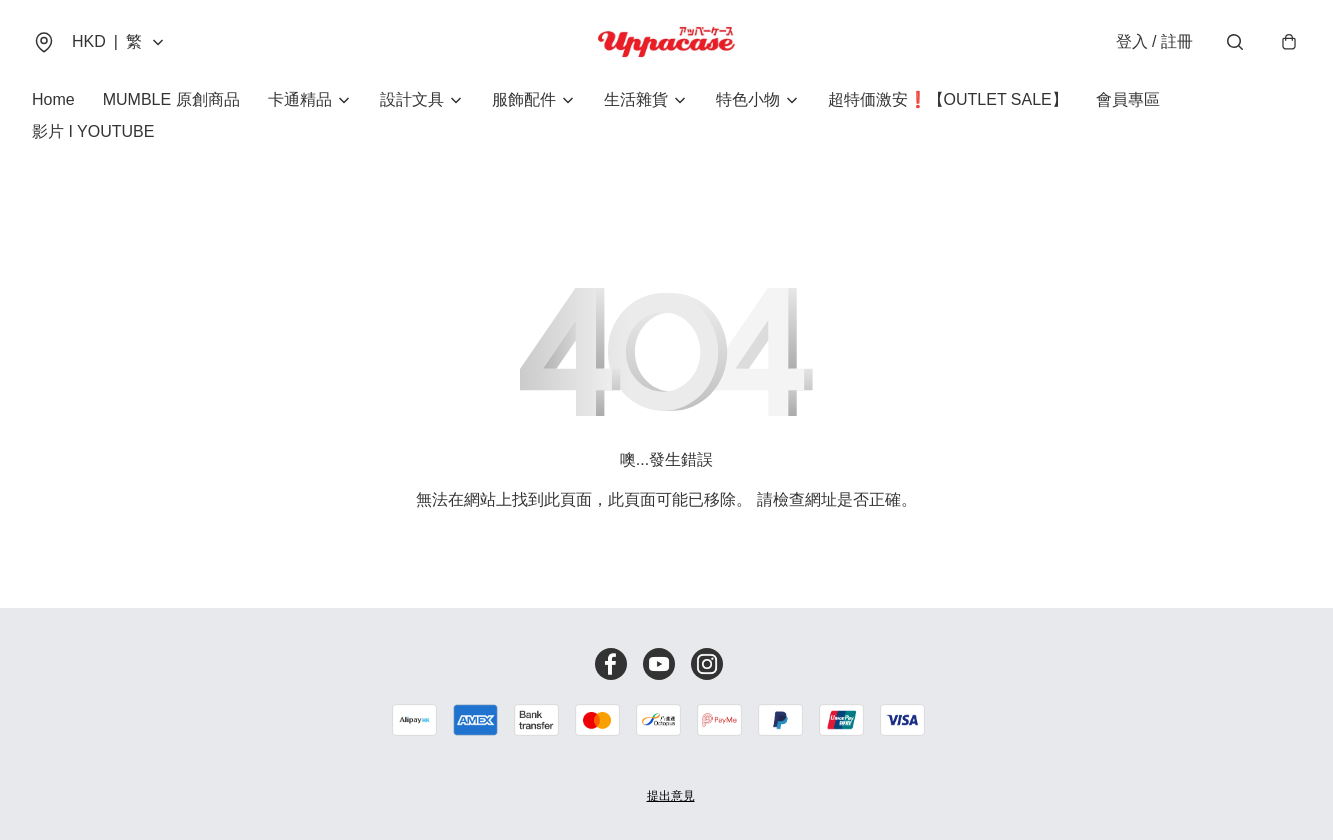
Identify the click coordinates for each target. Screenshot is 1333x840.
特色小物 (748, 99)
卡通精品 (300, 99)
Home (53, 99)
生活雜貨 (636, 99)
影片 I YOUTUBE (93, 131)
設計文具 (412, 99)
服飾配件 (524, 99)
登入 (1154, 41)
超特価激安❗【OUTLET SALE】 (948, 99)
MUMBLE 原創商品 (171, 99)
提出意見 (671, 796)
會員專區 (1128, 99)
